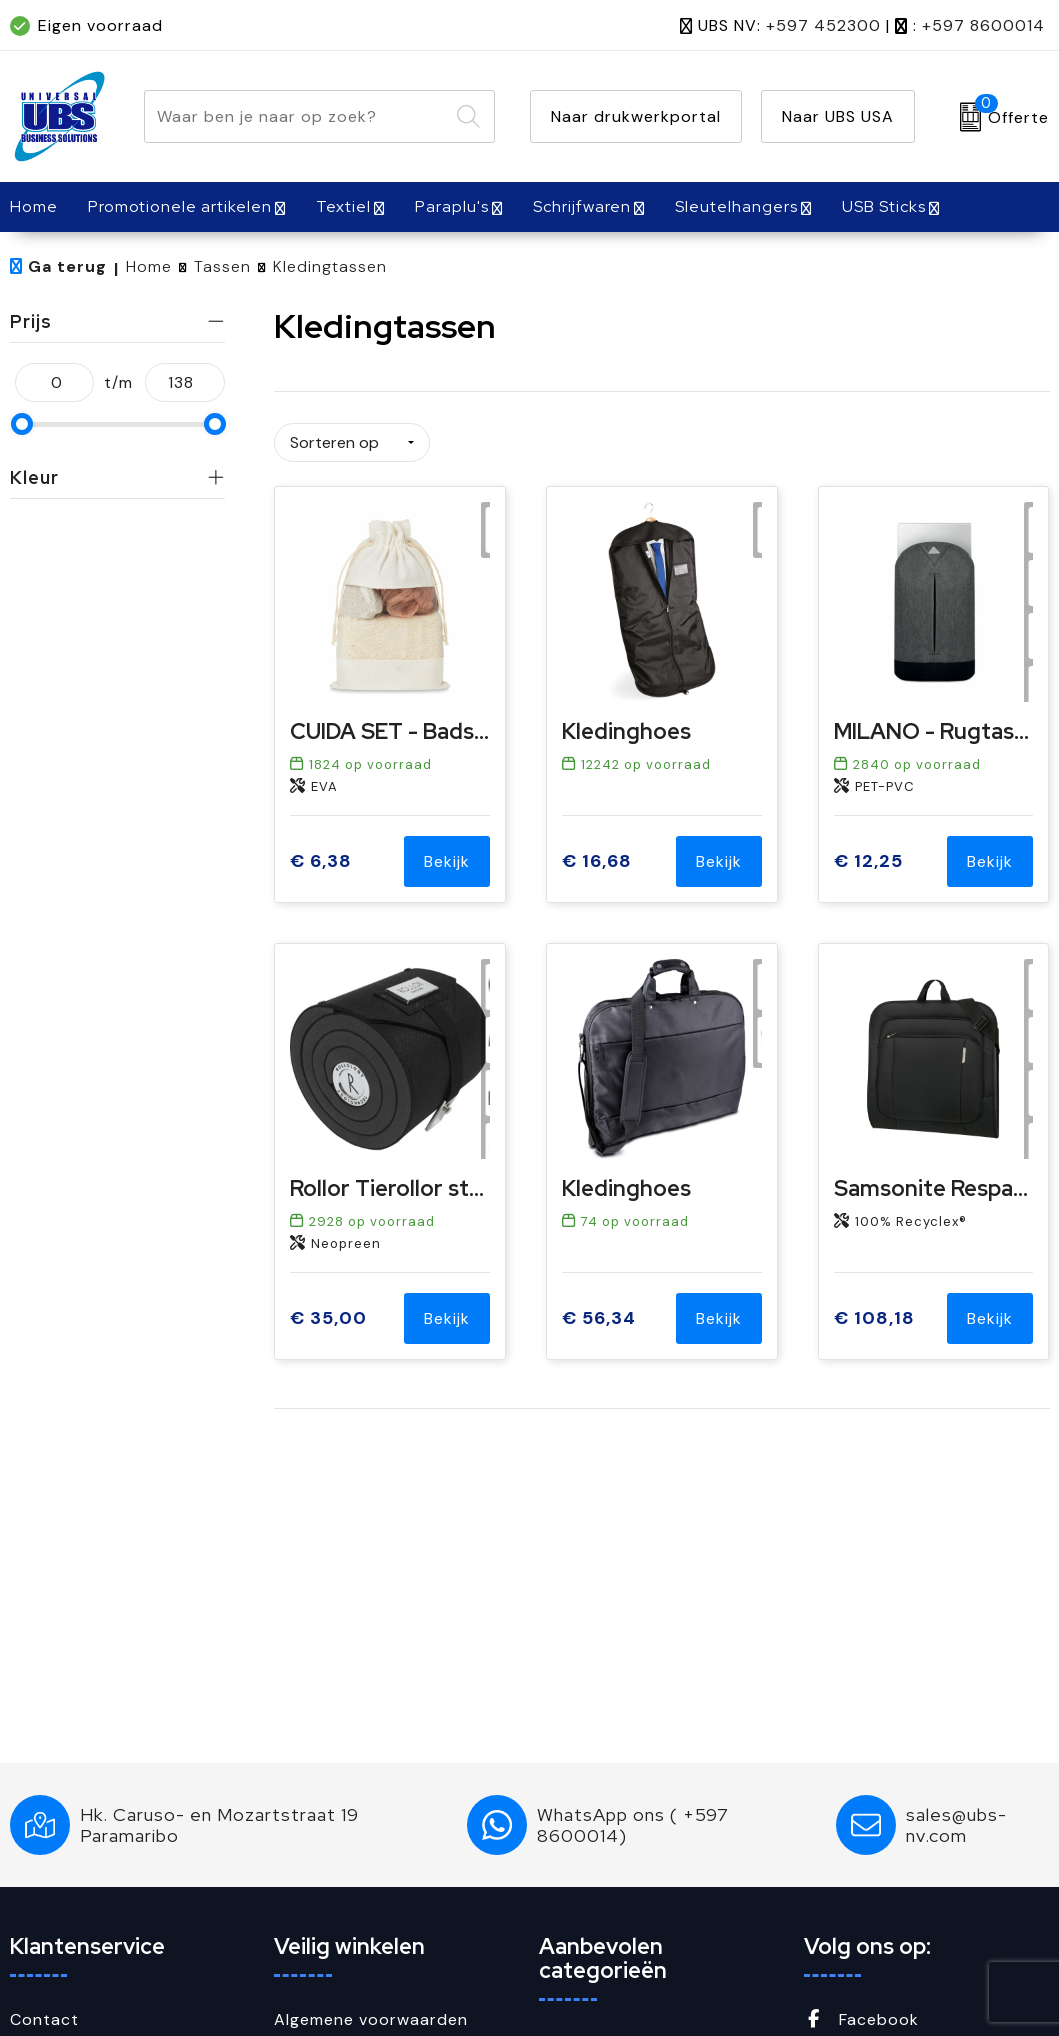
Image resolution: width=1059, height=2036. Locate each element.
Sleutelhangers (736, 206)
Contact (44, 2019)
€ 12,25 (868, 854)
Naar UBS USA (838, 116)
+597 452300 (823, 25)
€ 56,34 (599, 1310)
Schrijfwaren (582, 206)
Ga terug (67, 266)
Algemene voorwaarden (371, 2019)
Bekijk (447, 854)
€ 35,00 (328, 1310)
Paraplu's (452, 206)
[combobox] (297, 116)
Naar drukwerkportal (636, 116)
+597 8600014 (983, 25)
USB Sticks (884, 206)
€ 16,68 (597, 854)
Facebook (861, 2019)
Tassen (222, 266)
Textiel (343, 206)
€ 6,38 (321, 854)
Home (149, 266)
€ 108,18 (874, 1310)
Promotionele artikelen (180, 206)
